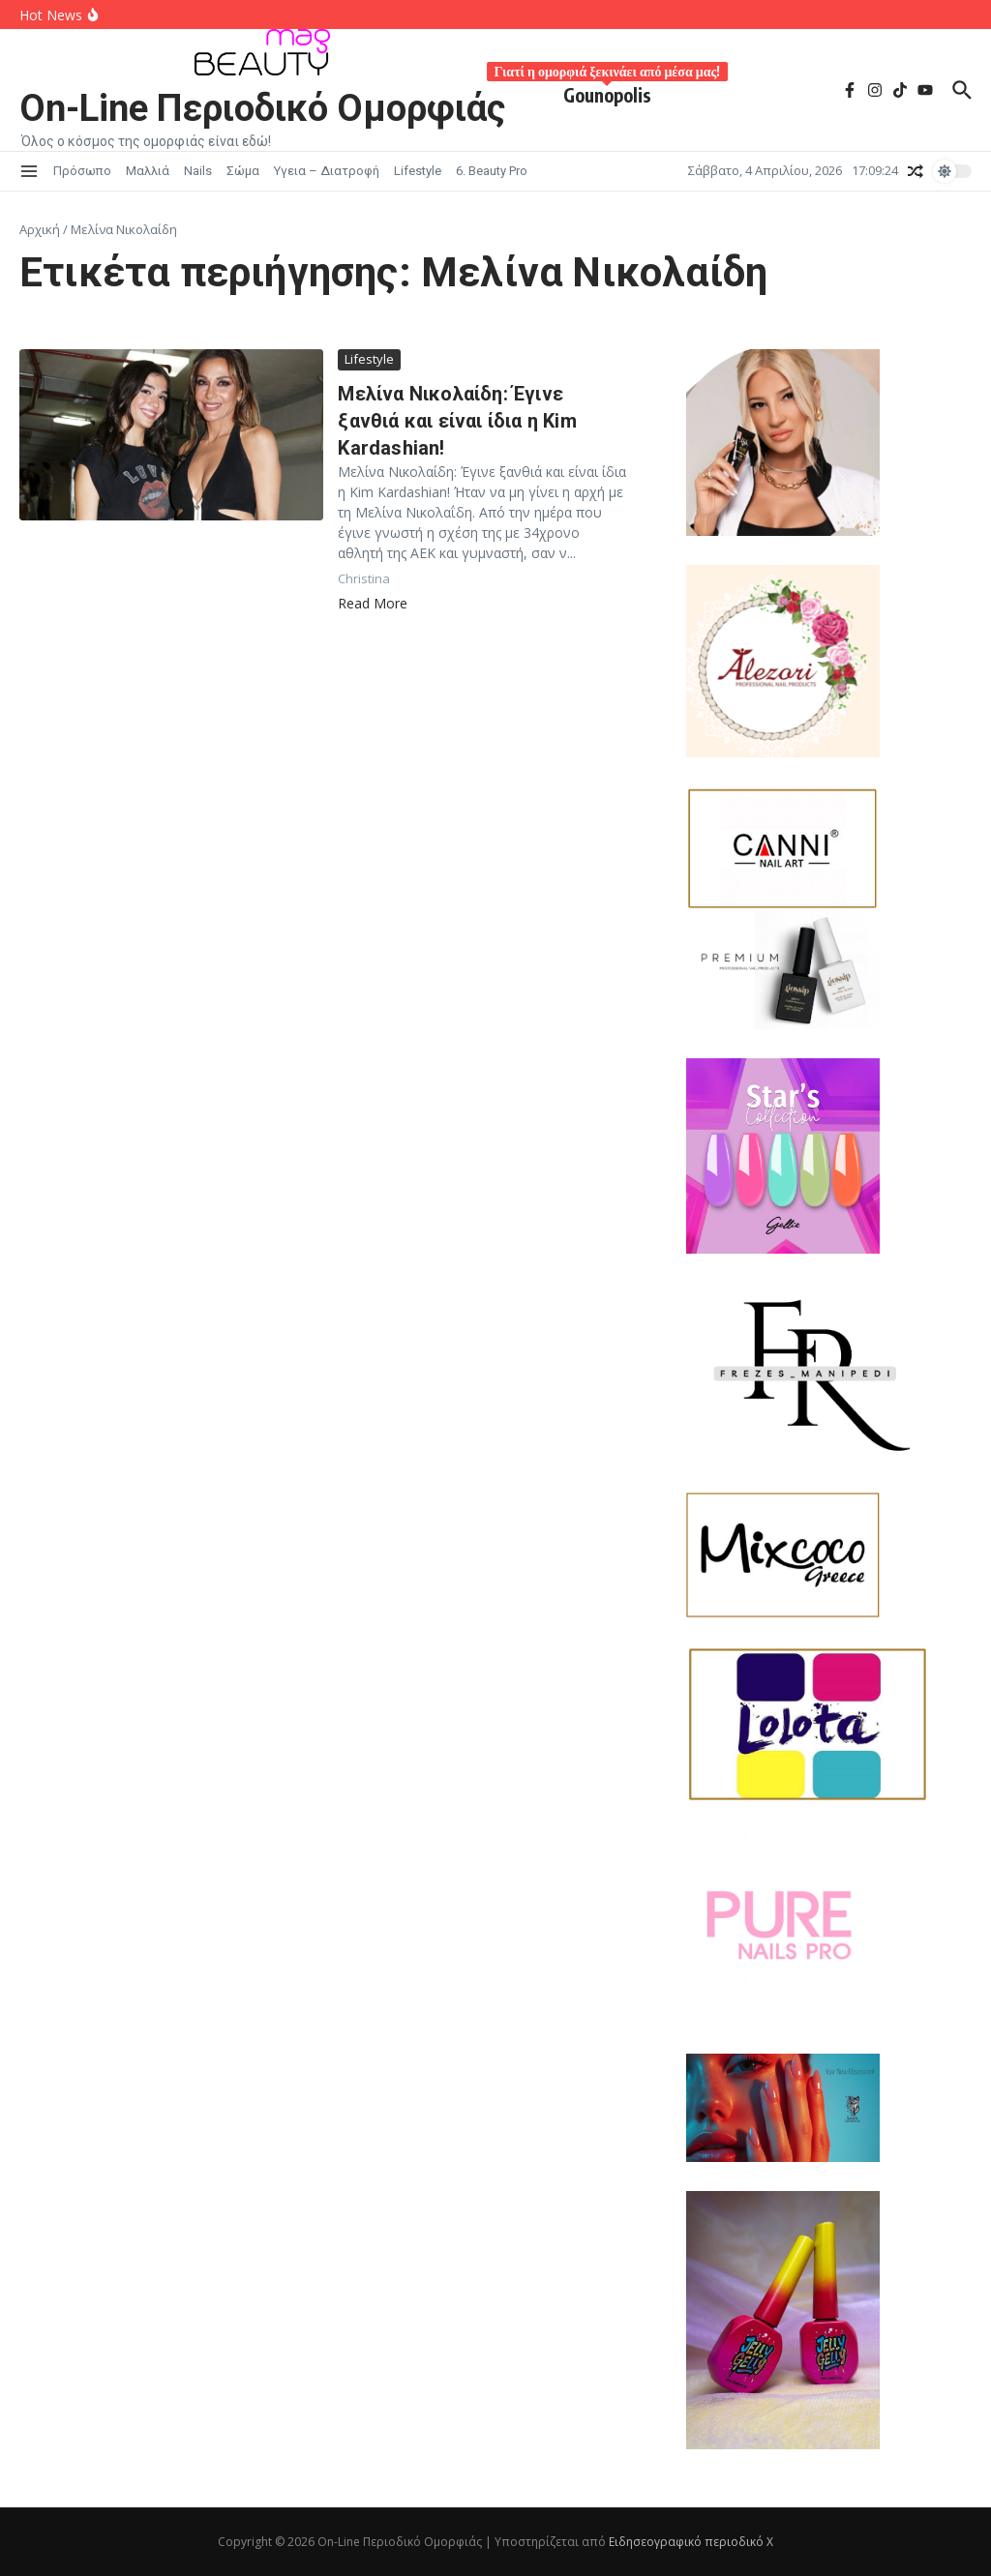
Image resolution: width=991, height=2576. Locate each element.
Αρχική (39, 229)
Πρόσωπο (82, 170)
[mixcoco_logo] (829, 1555)
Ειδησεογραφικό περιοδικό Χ (691, 2541)
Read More (372, 603)
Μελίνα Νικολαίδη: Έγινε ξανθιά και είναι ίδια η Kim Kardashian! (457, 420)
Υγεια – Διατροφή (326, 170)
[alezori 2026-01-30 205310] (829, 661)
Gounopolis (607, 91)
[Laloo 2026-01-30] (829, 442)
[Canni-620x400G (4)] (783, 848)
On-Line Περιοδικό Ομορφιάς (262, 108)
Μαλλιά (147, 170)
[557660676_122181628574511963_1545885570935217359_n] (829, 1928)
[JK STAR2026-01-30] (829, 1156)
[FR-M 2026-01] (829, 1373)
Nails (198, 170)
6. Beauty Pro (491, 170)
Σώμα (242, 170)
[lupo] (829, 2108)
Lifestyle (417, 170)
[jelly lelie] (829, 2320)
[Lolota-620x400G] (829, 1724)
